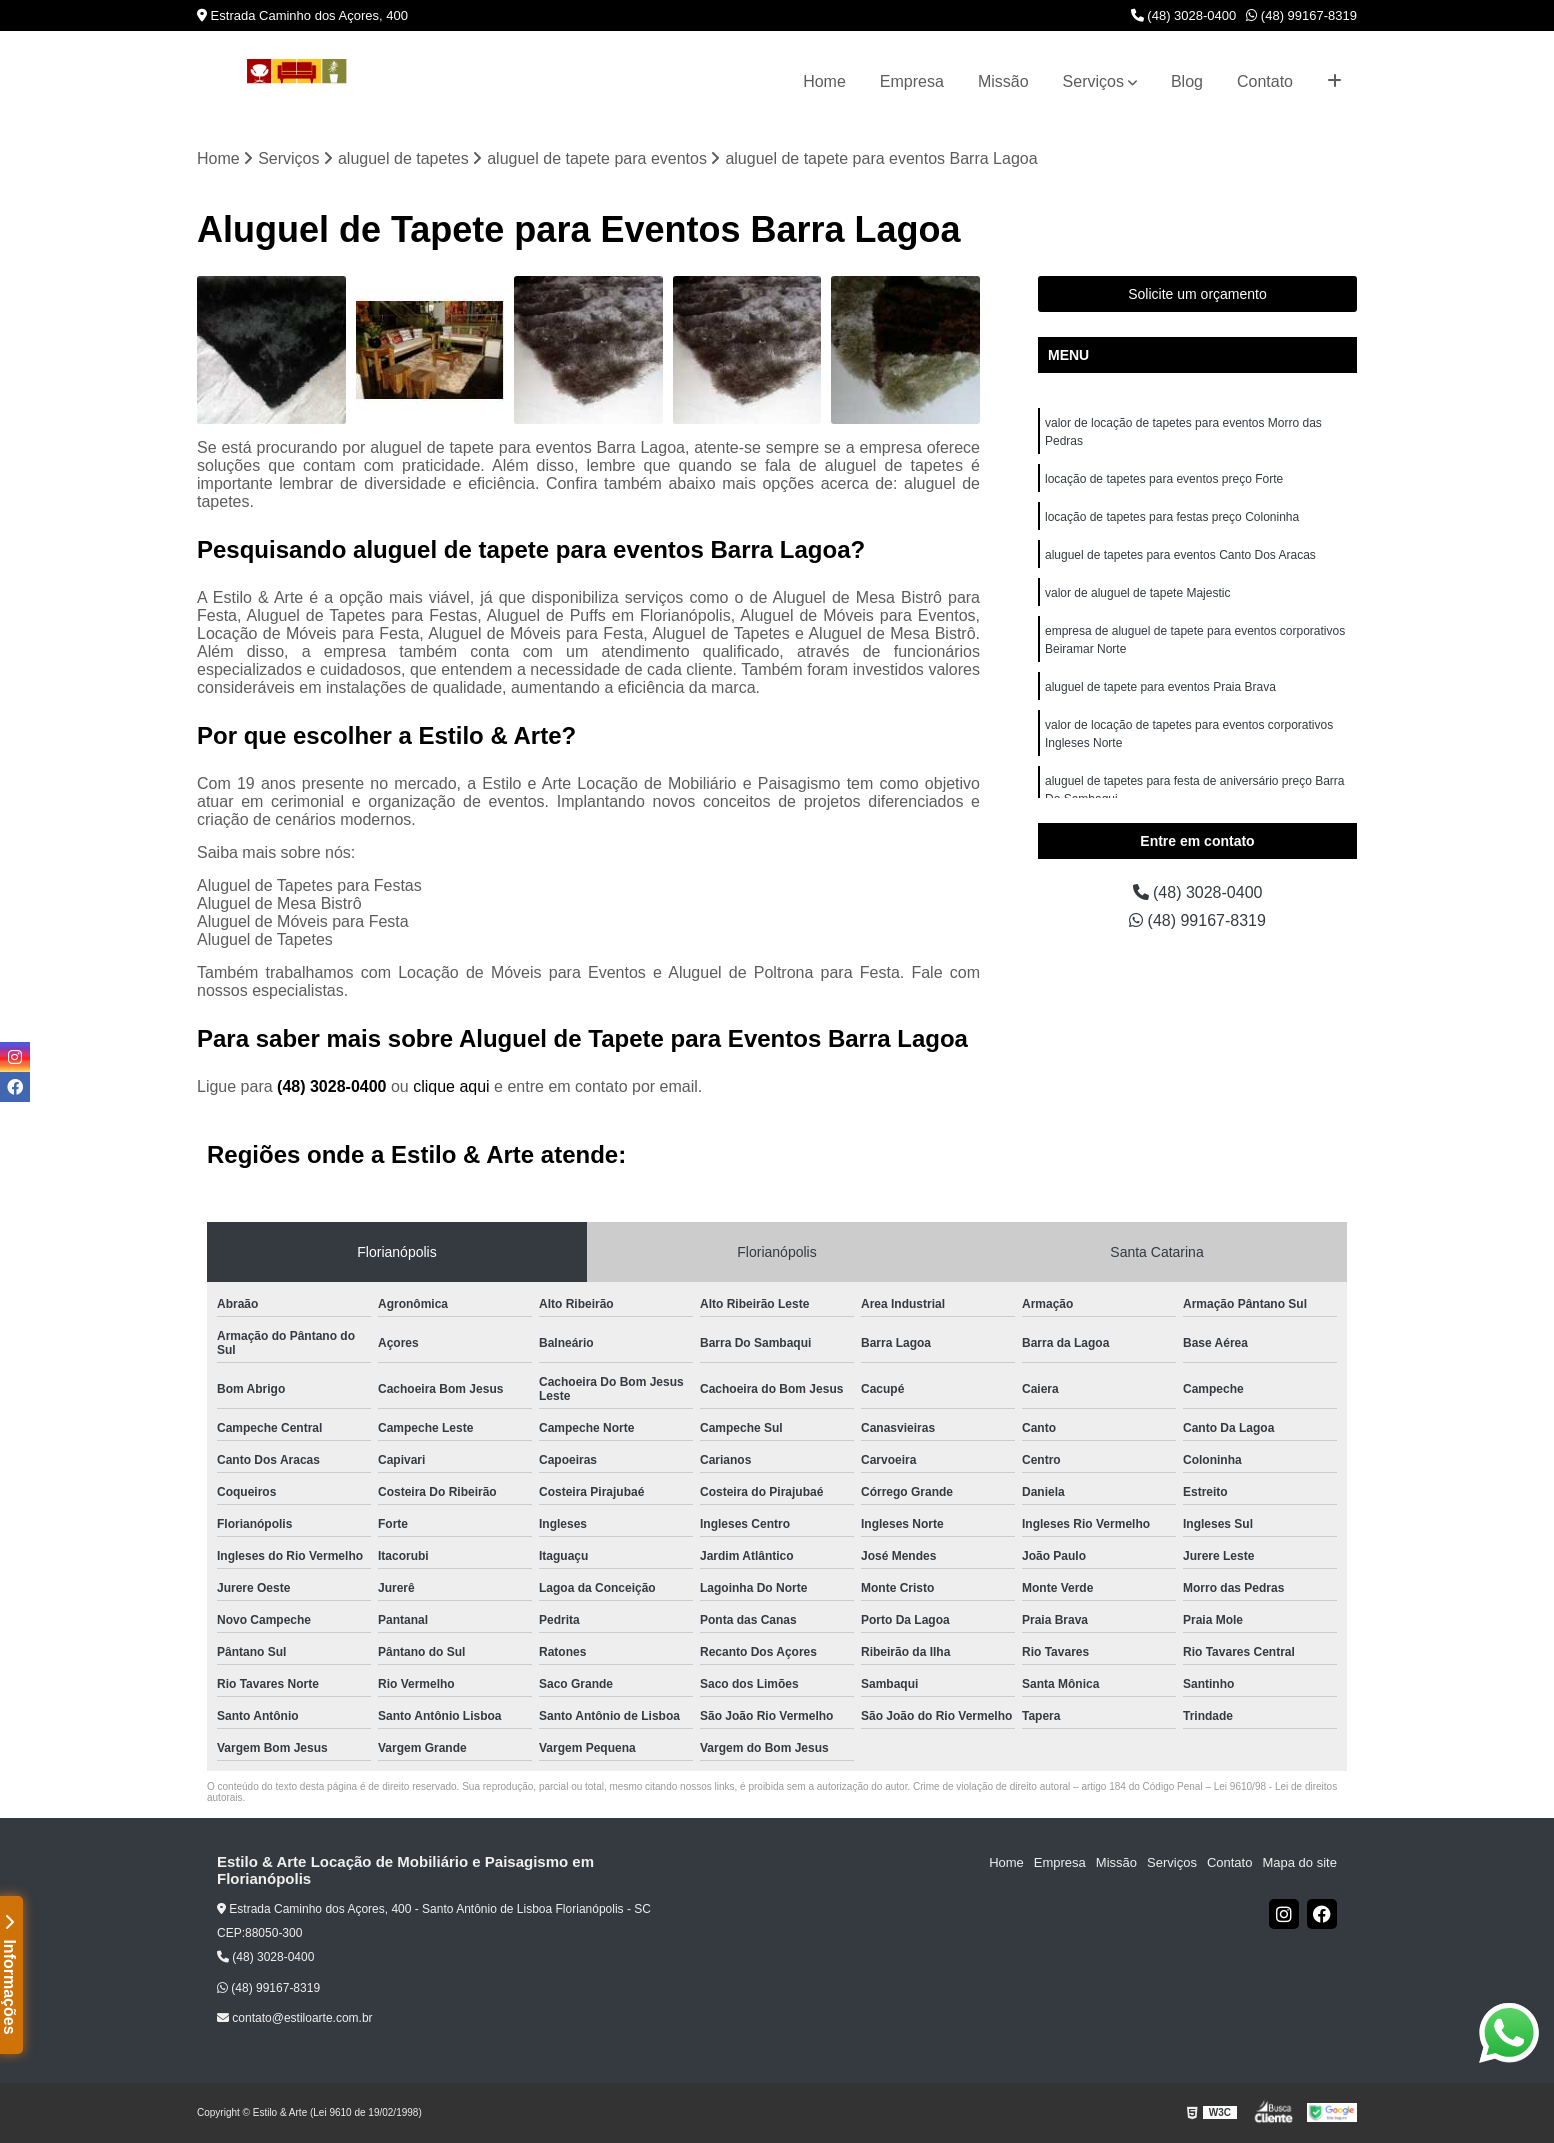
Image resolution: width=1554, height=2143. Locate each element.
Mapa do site (1299, 1862)
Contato (1265, 81)
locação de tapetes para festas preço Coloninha (1172, 517)
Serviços (1093, 81)
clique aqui (451, 1086)
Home (824, 81)
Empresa (912, 81)
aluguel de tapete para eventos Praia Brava (1160, 687)
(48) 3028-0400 (1184, 15)
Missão (1003, 81)
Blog (1187, 81)
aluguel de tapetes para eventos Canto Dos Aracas (1180, 555)
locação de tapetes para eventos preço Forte (1164, 479)
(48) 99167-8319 (1301, 15)
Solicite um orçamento (1197, 294)
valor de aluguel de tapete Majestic (1137, 593)
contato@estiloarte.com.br (295, 2018)
